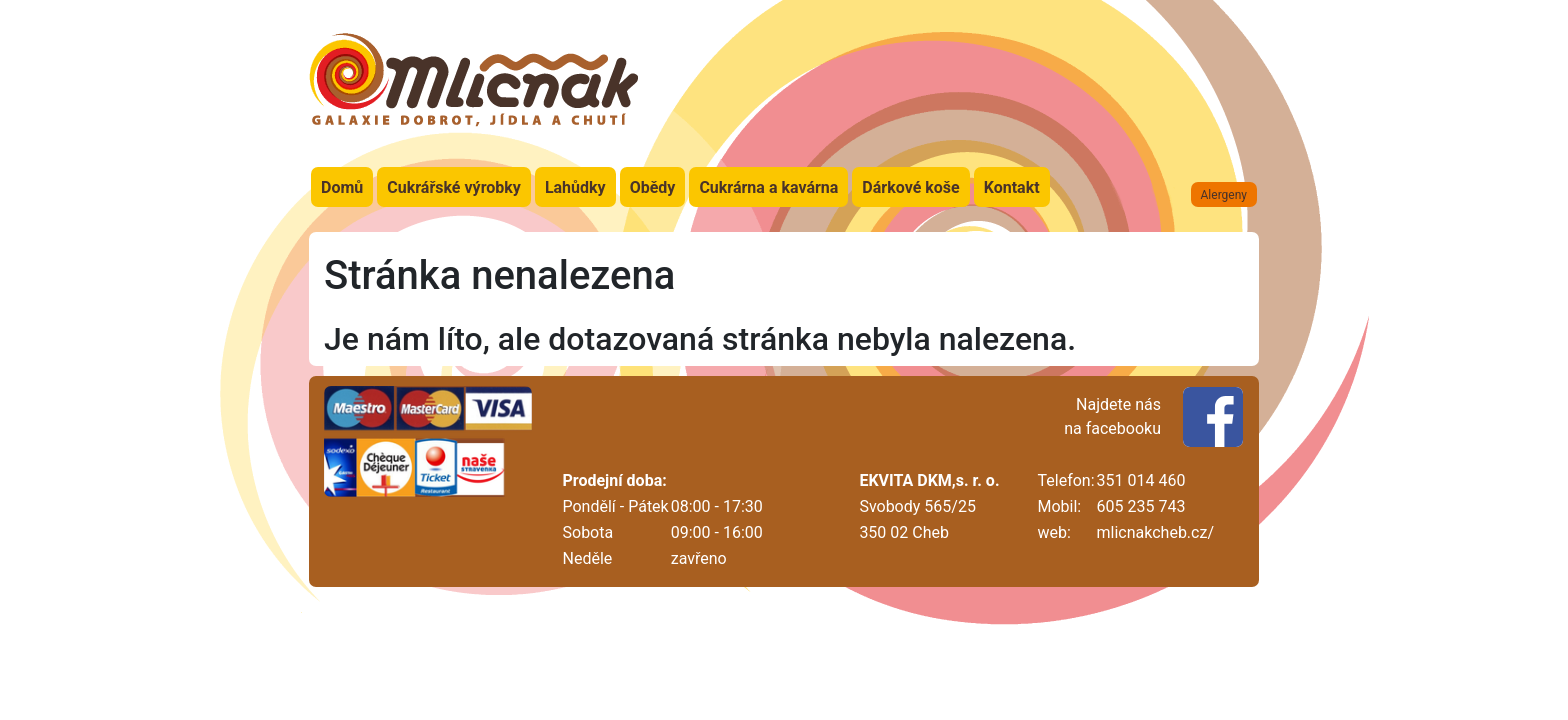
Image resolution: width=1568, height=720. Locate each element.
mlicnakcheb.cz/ (1155, 532)
